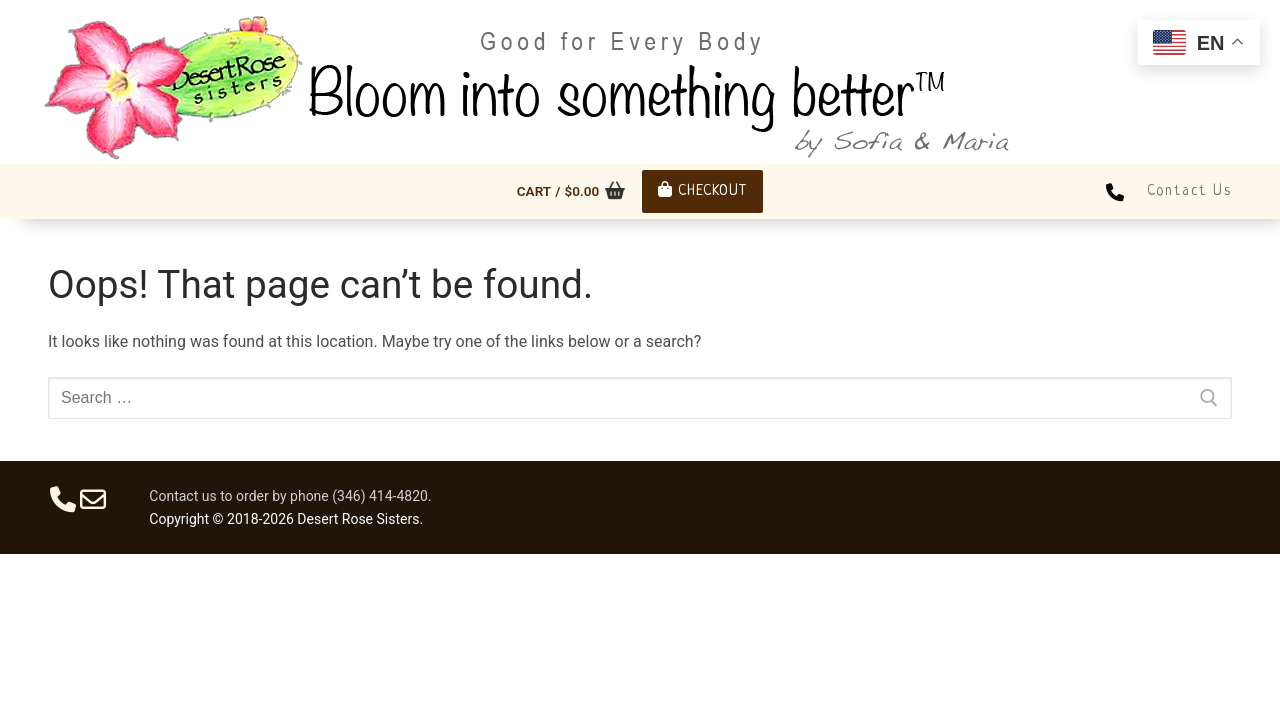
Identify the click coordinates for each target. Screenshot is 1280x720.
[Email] (93, 499)
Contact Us (1189, 191)
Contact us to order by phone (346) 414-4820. (290, 496)
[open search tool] (1229, 6)
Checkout (702, 190)
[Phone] (1115, 191)
